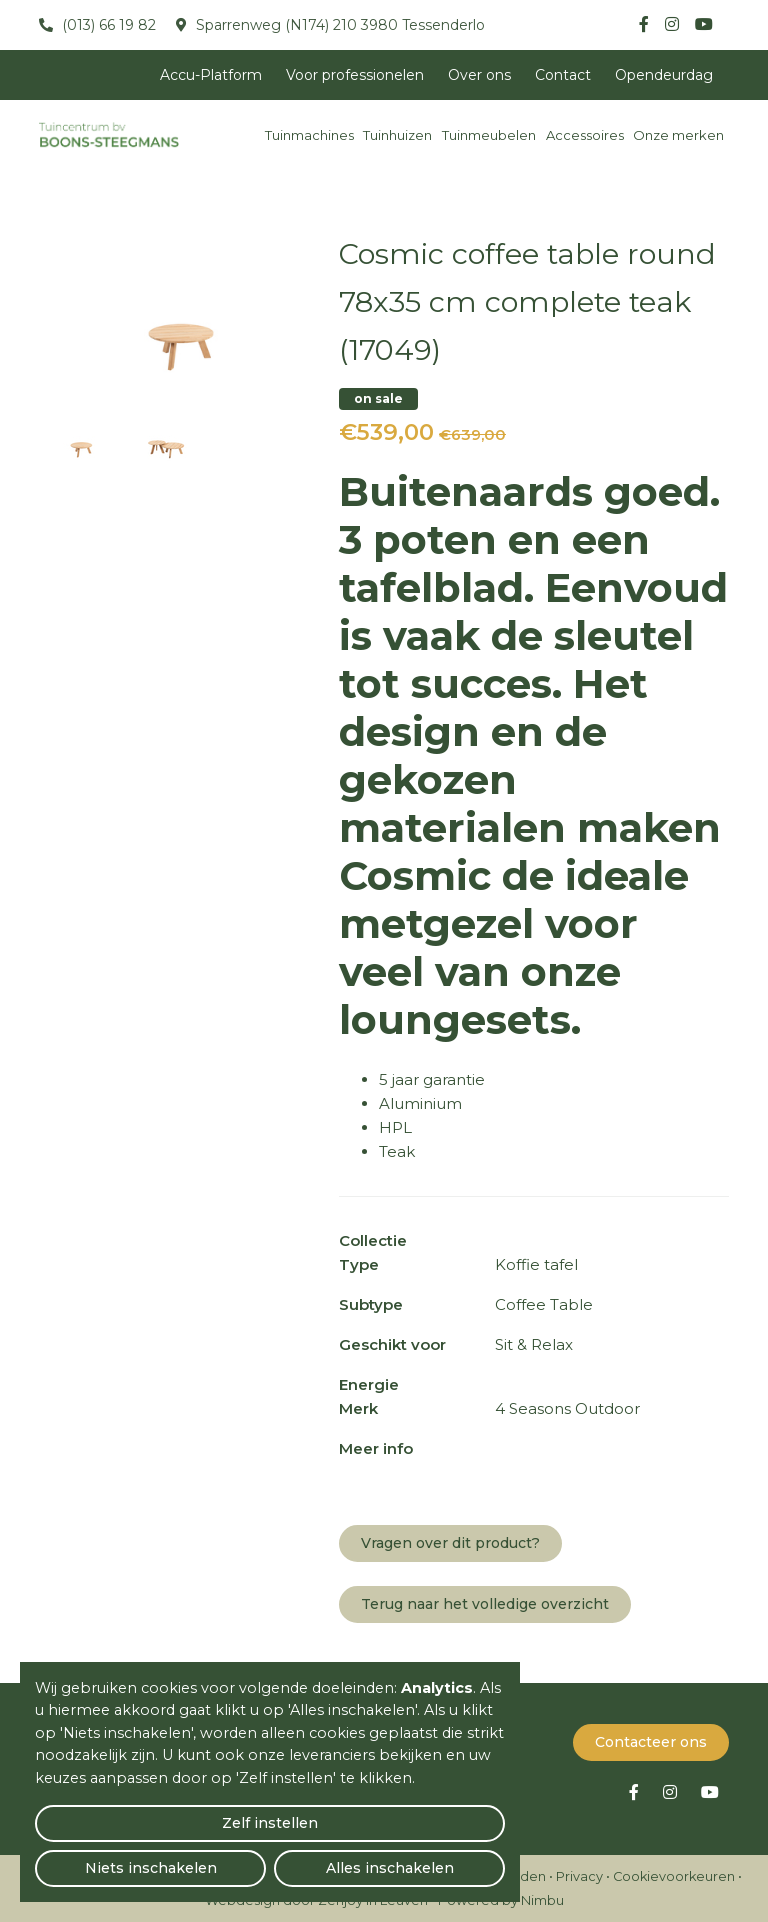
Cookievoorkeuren (674, 1875)
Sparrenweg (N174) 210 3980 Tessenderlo (338, 25)
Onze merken (678, 135)
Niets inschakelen (270, 1857)
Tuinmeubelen (489, 135)
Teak (397, 1151)
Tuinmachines (309, 135)
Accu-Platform (211, 75)
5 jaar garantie (432, 1079)
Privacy (579, 1875)
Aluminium (420, 1103)
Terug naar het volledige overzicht (485, 1604)
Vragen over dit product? (450, 1543)
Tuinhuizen (397, 135)
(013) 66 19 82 (107, 25)
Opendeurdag (664, 75)
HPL (395, 1127)
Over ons (479, 75)
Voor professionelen (355, 75)
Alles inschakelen (429, 1857)
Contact (563, 75)
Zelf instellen (111, 1858)
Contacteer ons (651, 1741)
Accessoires (585, 135)
